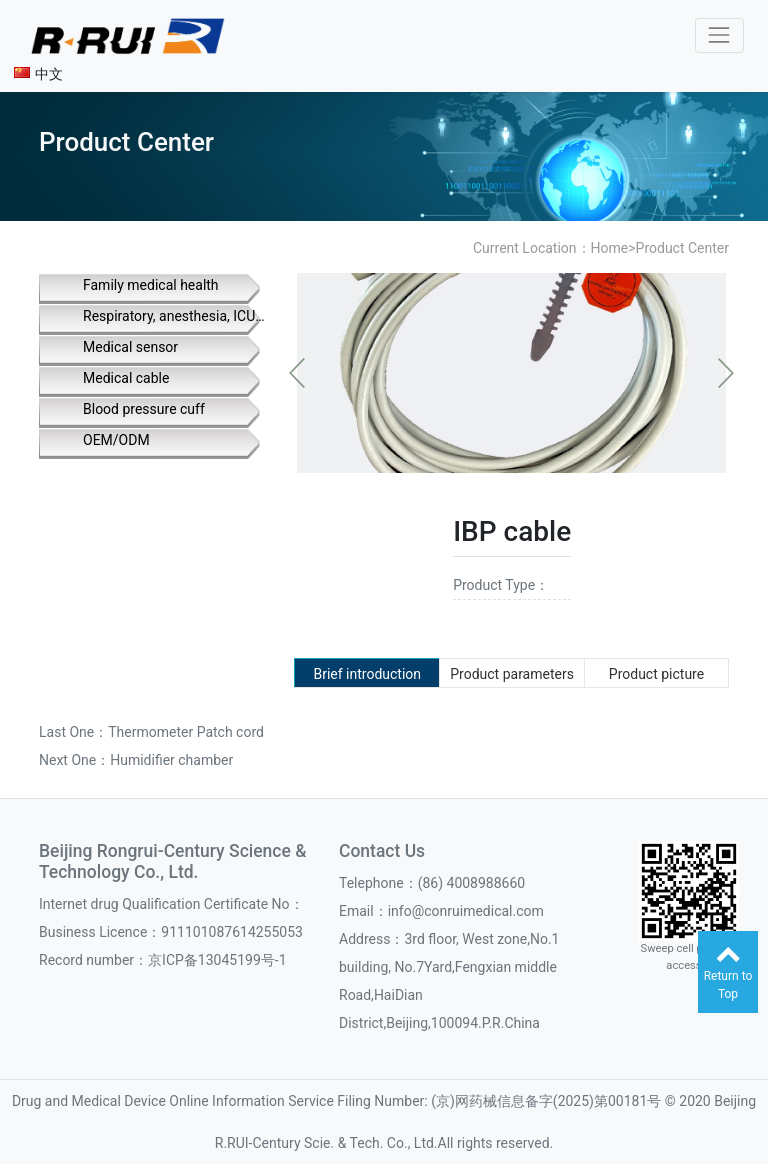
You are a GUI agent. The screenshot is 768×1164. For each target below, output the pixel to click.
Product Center (682, 248)
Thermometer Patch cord (186, 732)
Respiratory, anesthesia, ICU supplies (175, 316)
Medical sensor (130, 347)
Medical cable (126, 378)
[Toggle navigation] (719, 35)
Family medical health (151, 285)
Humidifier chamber (171, 760)
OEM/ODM (116, 440)
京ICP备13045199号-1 (217, 960)
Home (610, 248)
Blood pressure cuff (144, 409)
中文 (38, 74)
